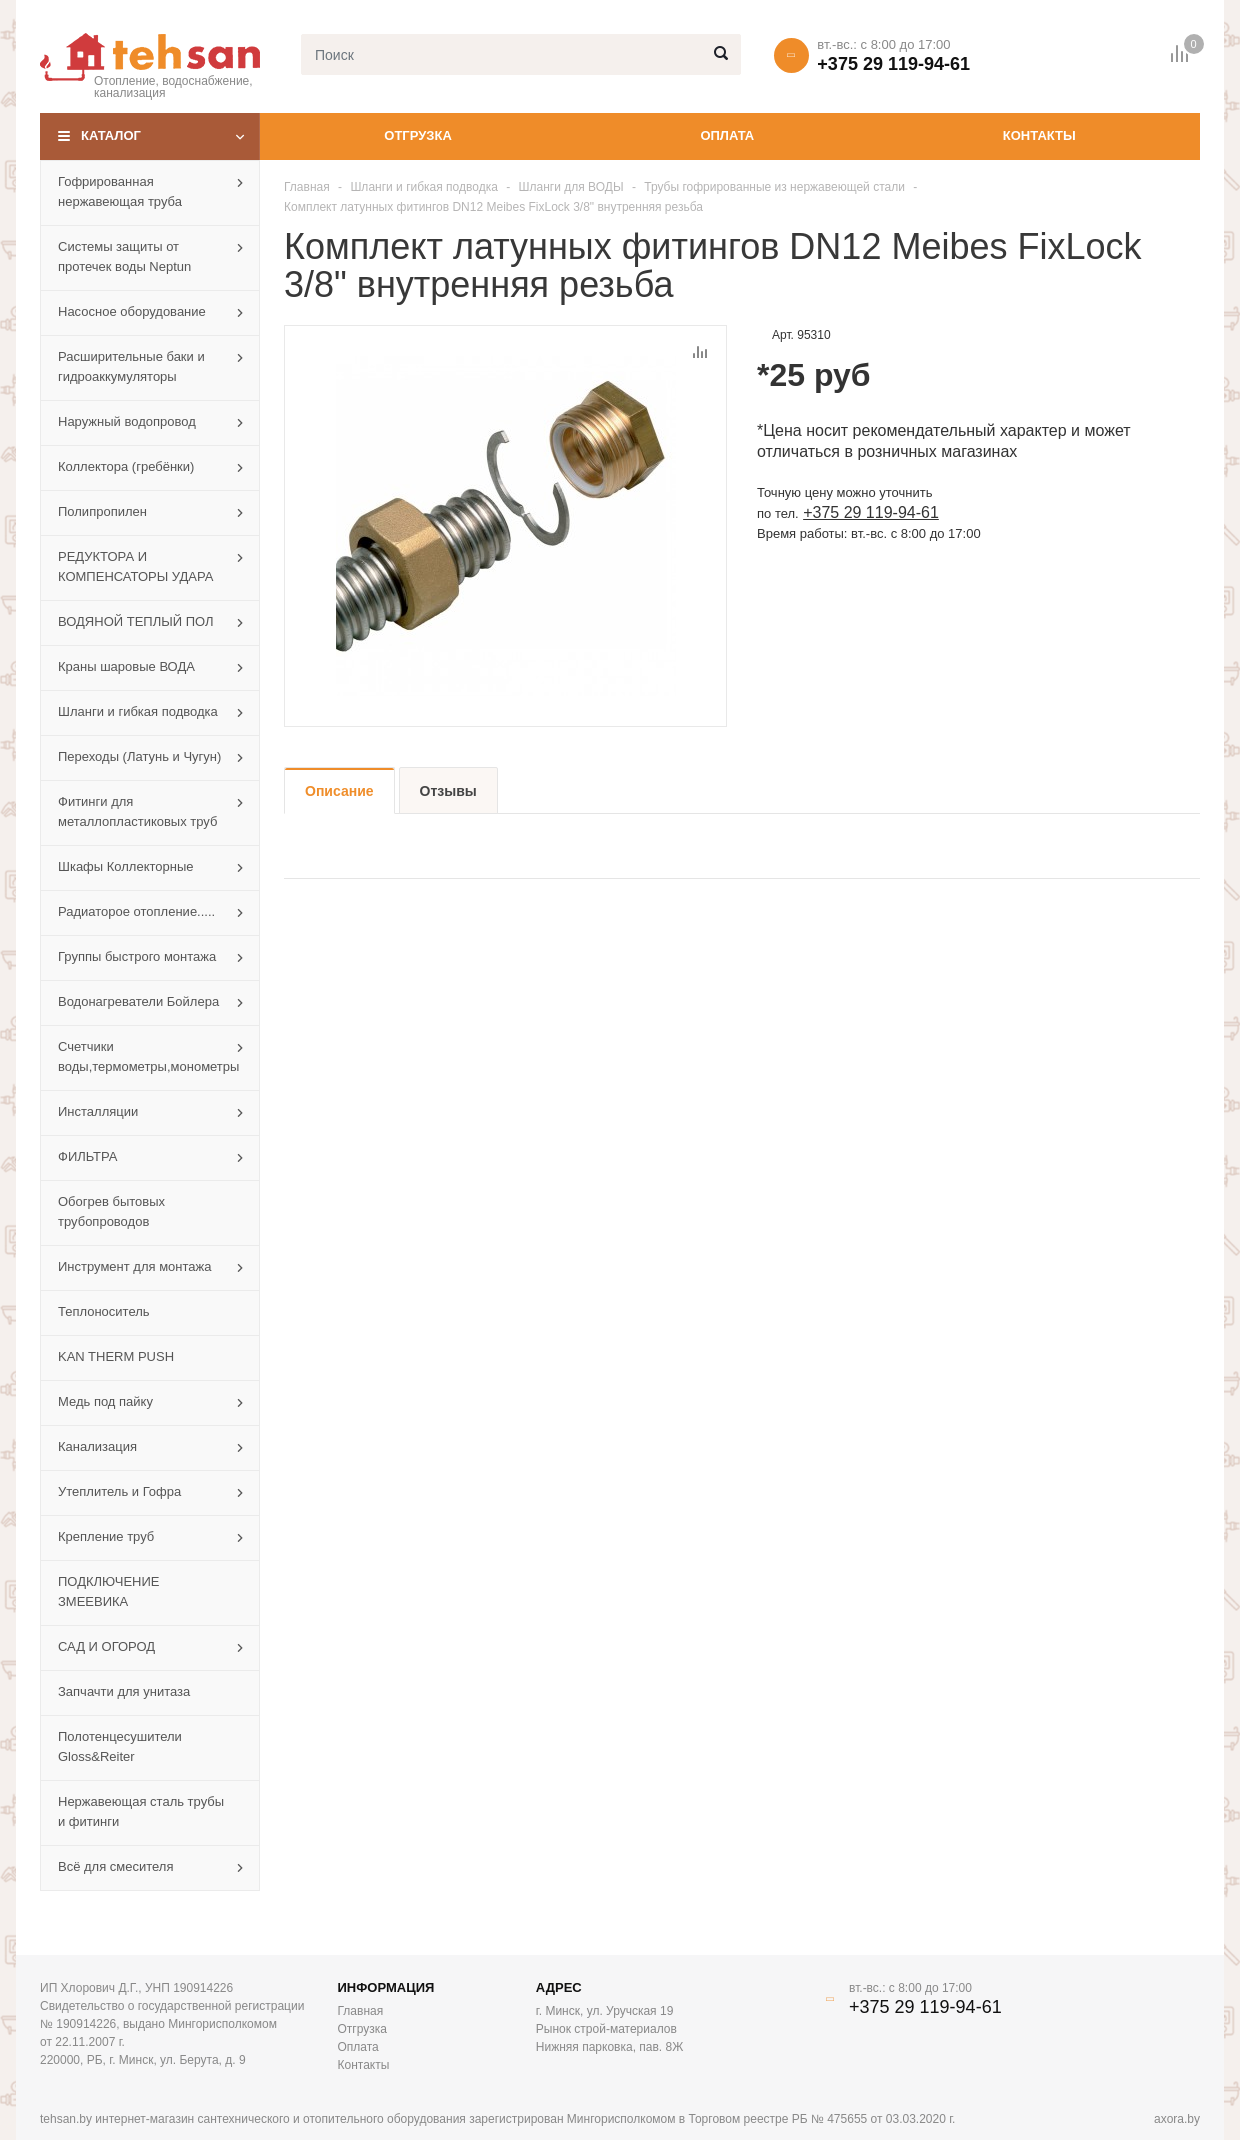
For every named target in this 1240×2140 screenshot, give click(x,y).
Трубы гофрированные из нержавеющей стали (774, 187)
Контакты (1039, 135)
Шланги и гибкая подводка (423, 187)
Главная (307, 187)
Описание (339, 791)
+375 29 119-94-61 (893, 64)
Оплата (727, 135)
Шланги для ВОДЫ (571, 187)
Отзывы (448, 791)
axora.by (1177, 2119)
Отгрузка (417, 135)
